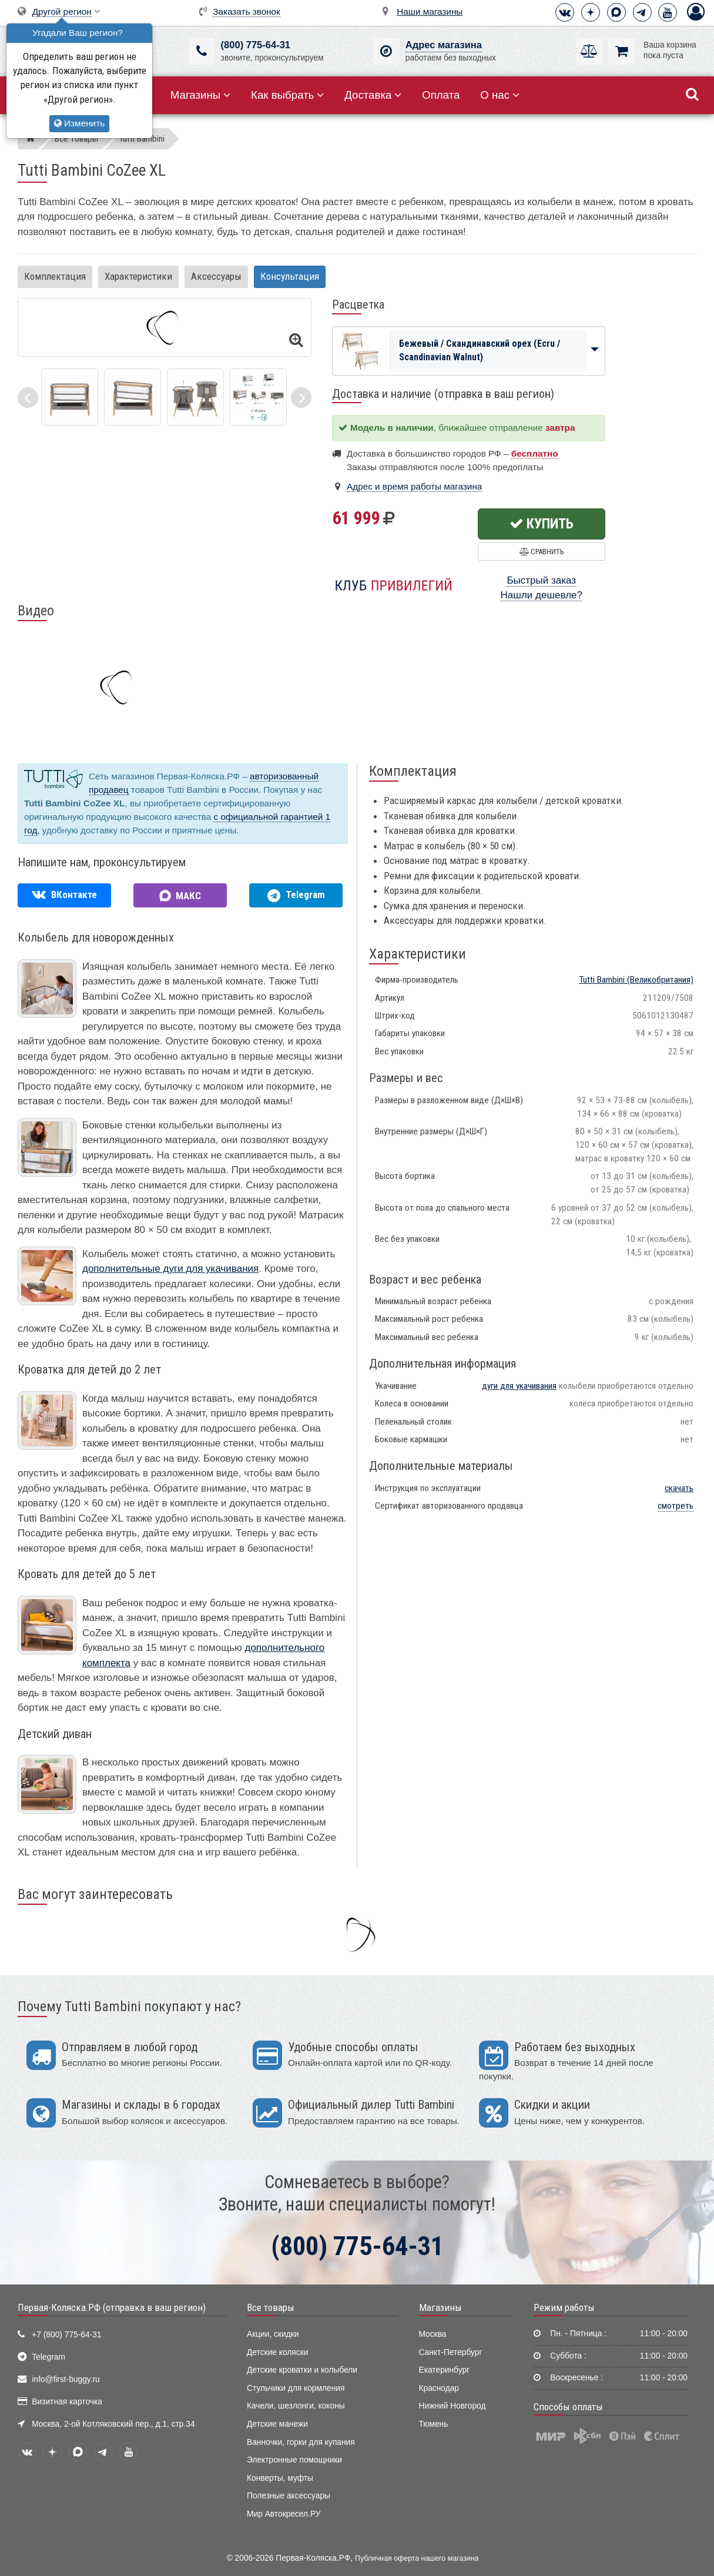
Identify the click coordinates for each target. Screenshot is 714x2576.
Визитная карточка (67, 2401)
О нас (499, 95)
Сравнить (541, 551)
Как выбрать (287, 95)
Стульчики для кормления (295, 2388)
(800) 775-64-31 (255, 45)
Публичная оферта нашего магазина (416, 2558)
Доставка (372, 95)
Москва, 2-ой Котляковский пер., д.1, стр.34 (113, 2424)
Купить (541, 523)
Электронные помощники (294, 2460)
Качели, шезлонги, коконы (296, 2405)
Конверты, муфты (280, 2478)
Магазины (200, 95)
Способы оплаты (568, 2407)
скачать (679, 1488)
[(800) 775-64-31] (202, 51)
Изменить (79, 123)
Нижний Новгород (452, 2405)
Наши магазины (429, 11)
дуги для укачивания (519, 1386)
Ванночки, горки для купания (301, 2442)
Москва (433, 2334)
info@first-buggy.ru (65, 2379)
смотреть (675, 1505)
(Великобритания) (636, 979)
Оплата (441, 95)
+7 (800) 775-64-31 (66, 2334)
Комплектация (55, 276)
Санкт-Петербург (450, 2352)
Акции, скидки (273, 2334)
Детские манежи (277, 2424)
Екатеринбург (444, 2370)
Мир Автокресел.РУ (284, 2514)
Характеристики (138, 276)
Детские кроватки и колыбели (302, 2370)
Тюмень (433, 2424)
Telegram (48, 2357)
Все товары (270, 2307)
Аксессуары (216, 276)
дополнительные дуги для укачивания (170, 1268)
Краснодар (439, 2388)
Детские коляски (277, 2352)
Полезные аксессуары (288, 2495)
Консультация (289, 276)
